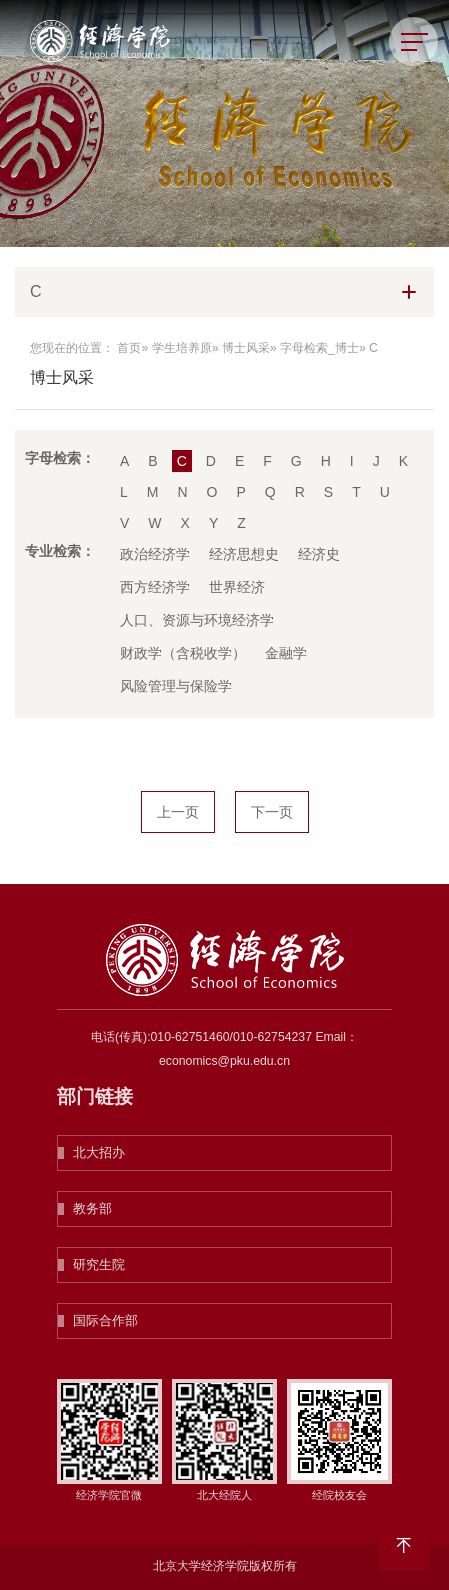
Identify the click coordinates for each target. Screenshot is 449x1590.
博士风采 (246, 348)
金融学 (286, 653)
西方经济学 (155, 587)
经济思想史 (244, 554)
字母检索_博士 (319, 348)
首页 (129, 348)
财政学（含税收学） (183, 653)
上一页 (178, 812)
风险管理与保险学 (176, 686)
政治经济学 (155, 554)
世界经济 (237, 587)
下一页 (272, 812)
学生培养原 (182, 348)
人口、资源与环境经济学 (197, 620)
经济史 (319, 554)
